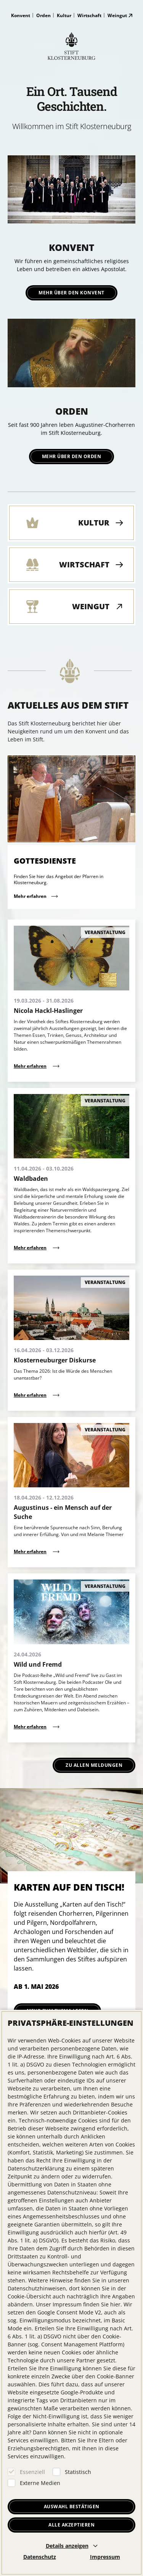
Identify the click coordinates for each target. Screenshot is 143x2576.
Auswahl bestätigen (72, 2506)
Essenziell (32, 2471)
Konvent (20, 15)
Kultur (64, 15)
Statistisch (78, 2471)
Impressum (105, 2556)
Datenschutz (39, 2556)
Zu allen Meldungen (94, 1765)
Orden (43, 15)
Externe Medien (40, 2483)
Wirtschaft (89, 15)
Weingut (117, 15)
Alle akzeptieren (71, 2525)
